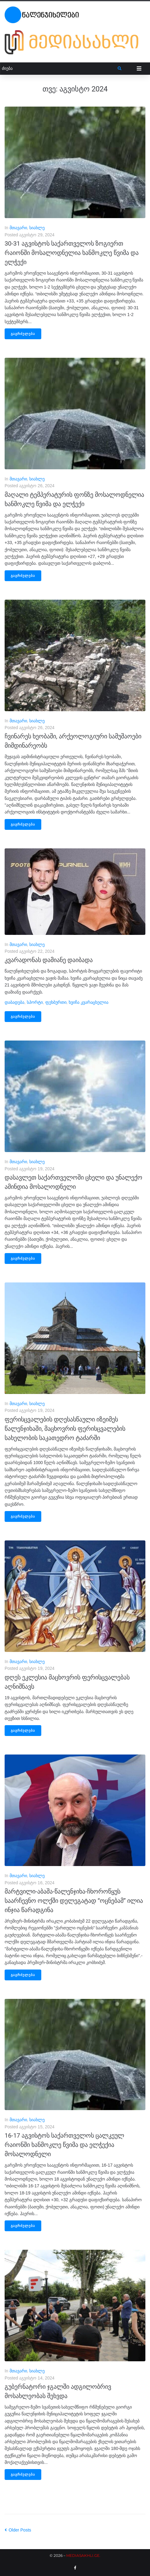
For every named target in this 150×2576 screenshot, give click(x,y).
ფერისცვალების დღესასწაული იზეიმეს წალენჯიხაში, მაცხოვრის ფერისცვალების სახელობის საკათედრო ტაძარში (65, 1429)
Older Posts (18, 2529)
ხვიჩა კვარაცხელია (88, 1002)
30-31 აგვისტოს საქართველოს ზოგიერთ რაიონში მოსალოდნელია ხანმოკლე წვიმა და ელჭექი (72, 253)
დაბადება (14, 1002)
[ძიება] (59, 68)
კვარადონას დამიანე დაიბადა (49, 960)
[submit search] (120, 68)
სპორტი (35, 1002)
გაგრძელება (23, 334)
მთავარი (18, 227)
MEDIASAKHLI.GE (82, 2555)
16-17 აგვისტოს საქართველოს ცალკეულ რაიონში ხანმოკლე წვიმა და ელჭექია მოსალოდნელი (64, 2145)
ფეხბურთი (56, 1002)
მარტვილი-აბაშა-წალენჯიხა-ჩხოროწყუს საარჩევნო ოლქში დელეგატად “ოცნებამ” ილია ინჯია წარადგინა (74, 1901)
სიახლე (37, 227)
